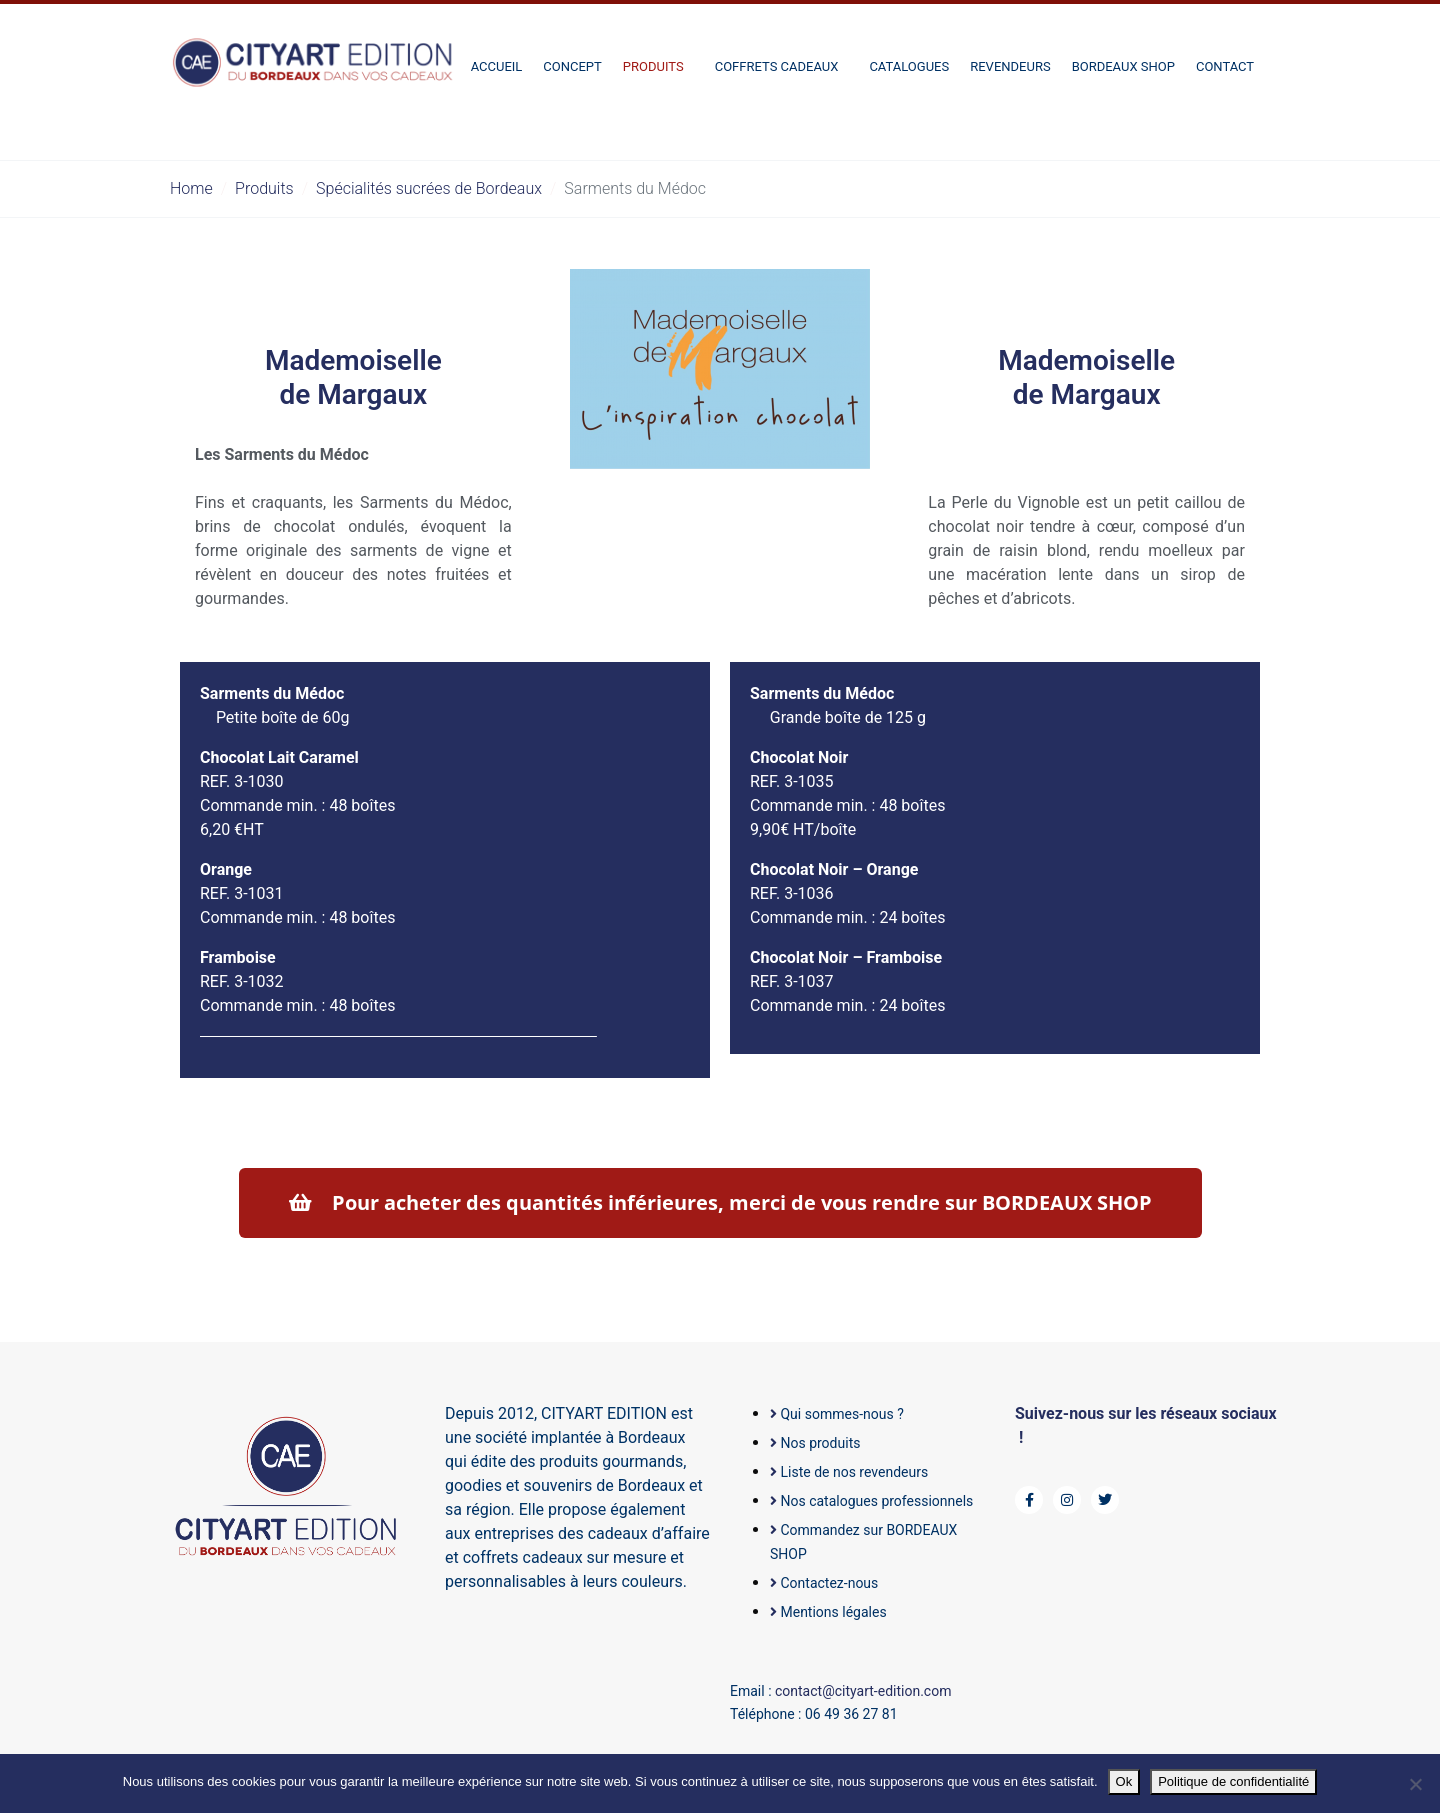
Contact (1225, 66)
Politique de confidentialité (1233, 1781)
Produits (653, 66)
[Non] (1415, 1784)
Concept (572, 66)
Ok (1124, 1781)
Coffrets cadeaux (777, 66)
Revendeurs (1010, 66)
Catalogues (909, 66)
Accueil (497, 66)
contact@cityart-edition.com (863, 1691)
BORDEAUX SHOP (1123, 66)
